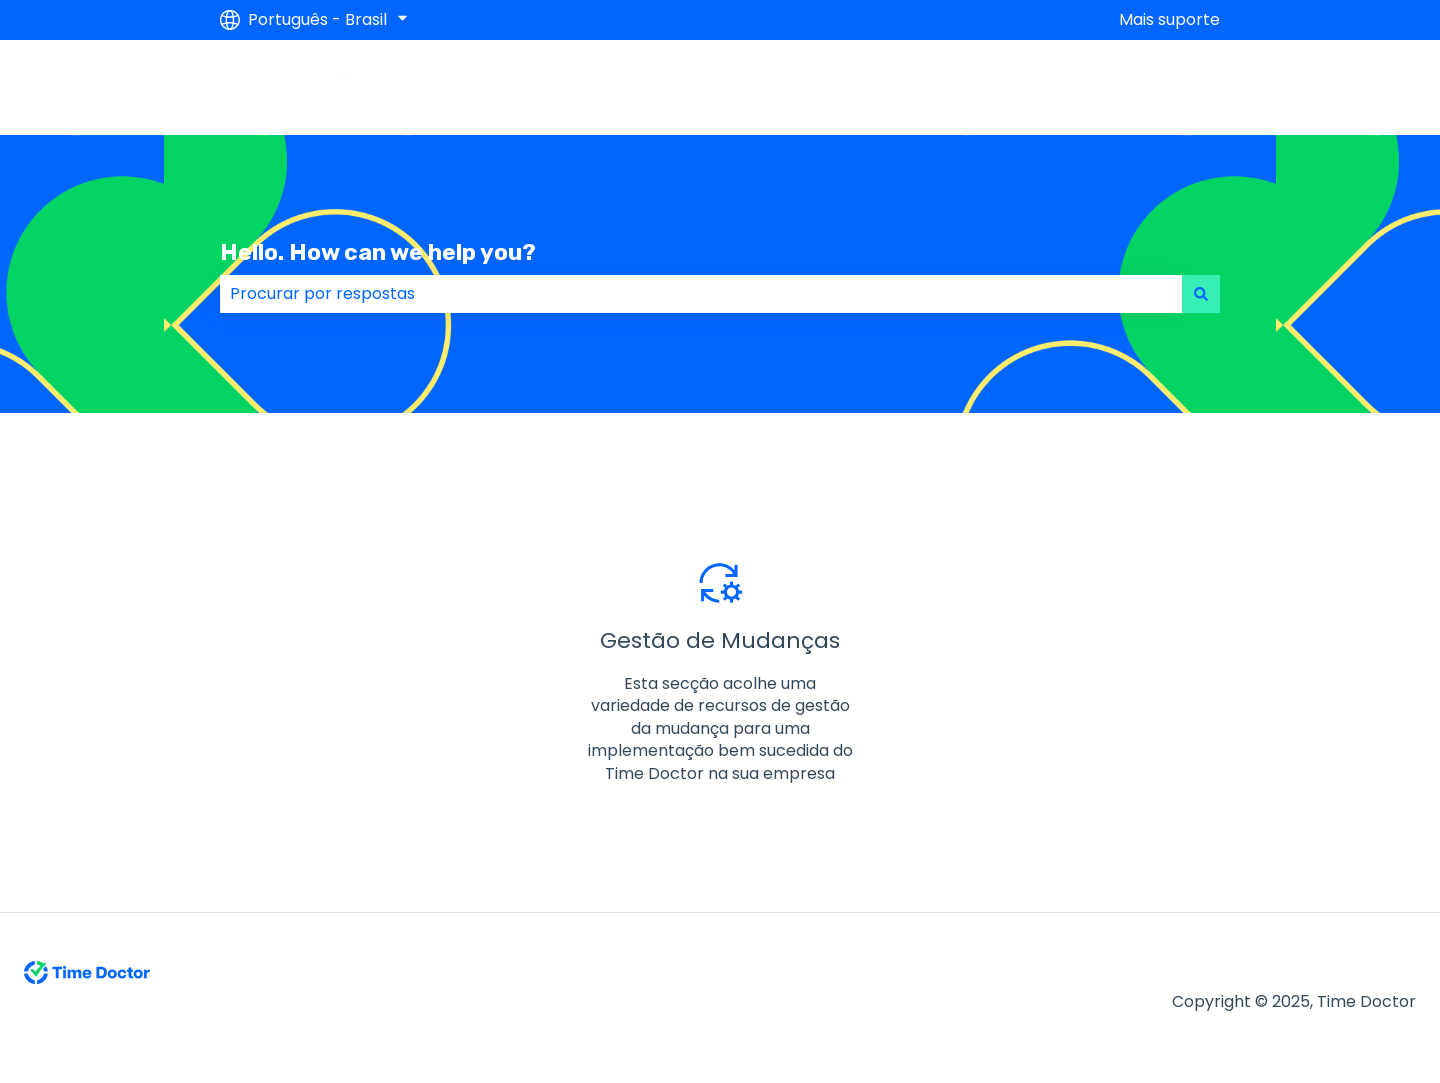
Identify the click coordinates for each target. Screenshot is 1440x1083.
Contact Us (1155, 86)
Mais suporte (1169, 20)
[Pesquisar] (1201, 294)
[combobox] (701, 294)
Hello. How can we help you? (378, 252)
